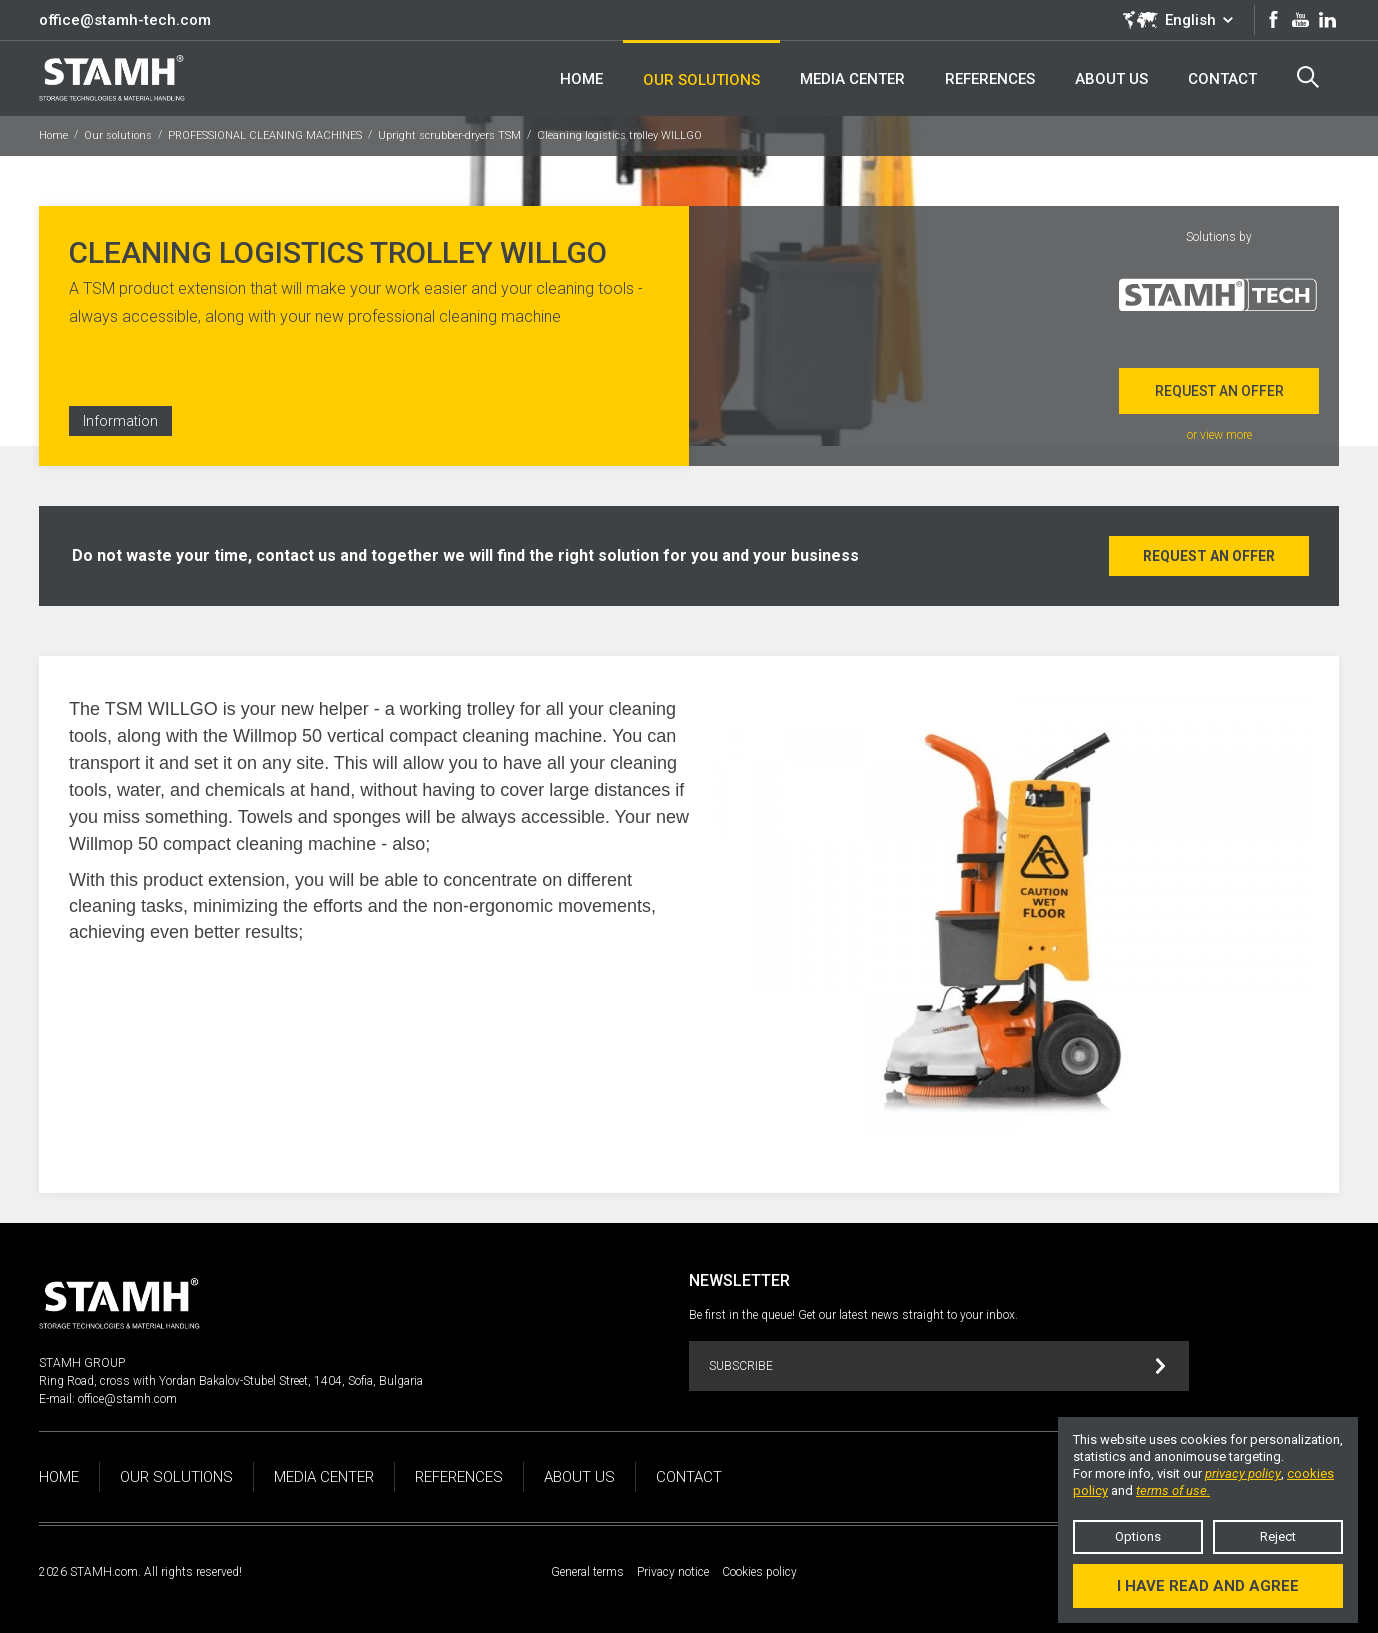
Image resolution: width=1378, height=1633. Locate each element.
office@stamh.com (127, 1399)
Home (53, 135)
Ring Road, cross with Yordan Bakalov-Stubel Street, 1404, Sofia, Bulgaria (231, 1381)
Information (120, 421)
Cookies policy (759, 1572)
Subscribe (937, 1366)
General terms (587, 1572)
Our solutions (118, 135)
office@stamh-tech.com (125, 20)
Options (1138, 1536)
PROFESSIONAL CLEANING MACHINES (265, 135)
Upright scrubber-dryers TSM (449, 135)
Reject (1278, 1536)
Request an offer (1219, 391)
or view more (1219, 435)
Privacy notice (673, 1572)
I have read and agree (1208, 1586)
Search (1308, 77)
